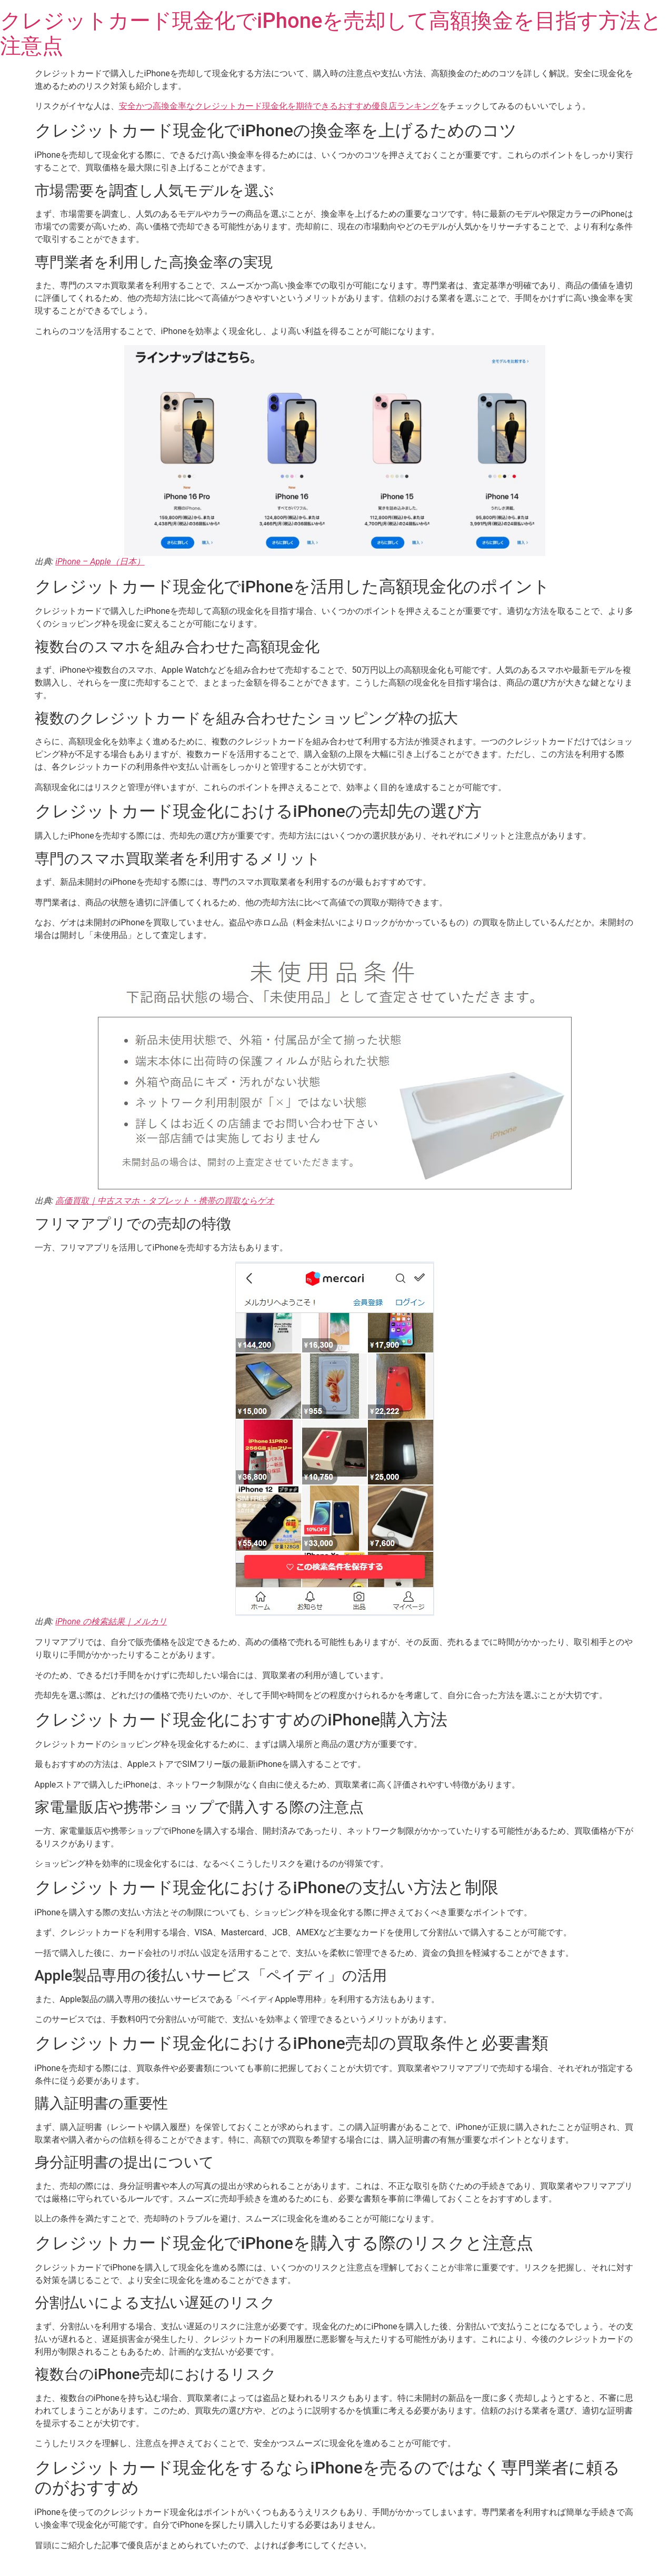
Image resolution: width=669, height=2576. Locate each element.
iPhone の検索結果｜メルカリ (111, 1622)
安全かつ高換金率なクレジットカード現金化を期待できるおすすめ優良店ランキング (279, 106)
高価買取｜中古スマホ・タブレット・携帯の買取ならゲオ (164, 1201)
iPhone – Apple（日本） (99, 562)
